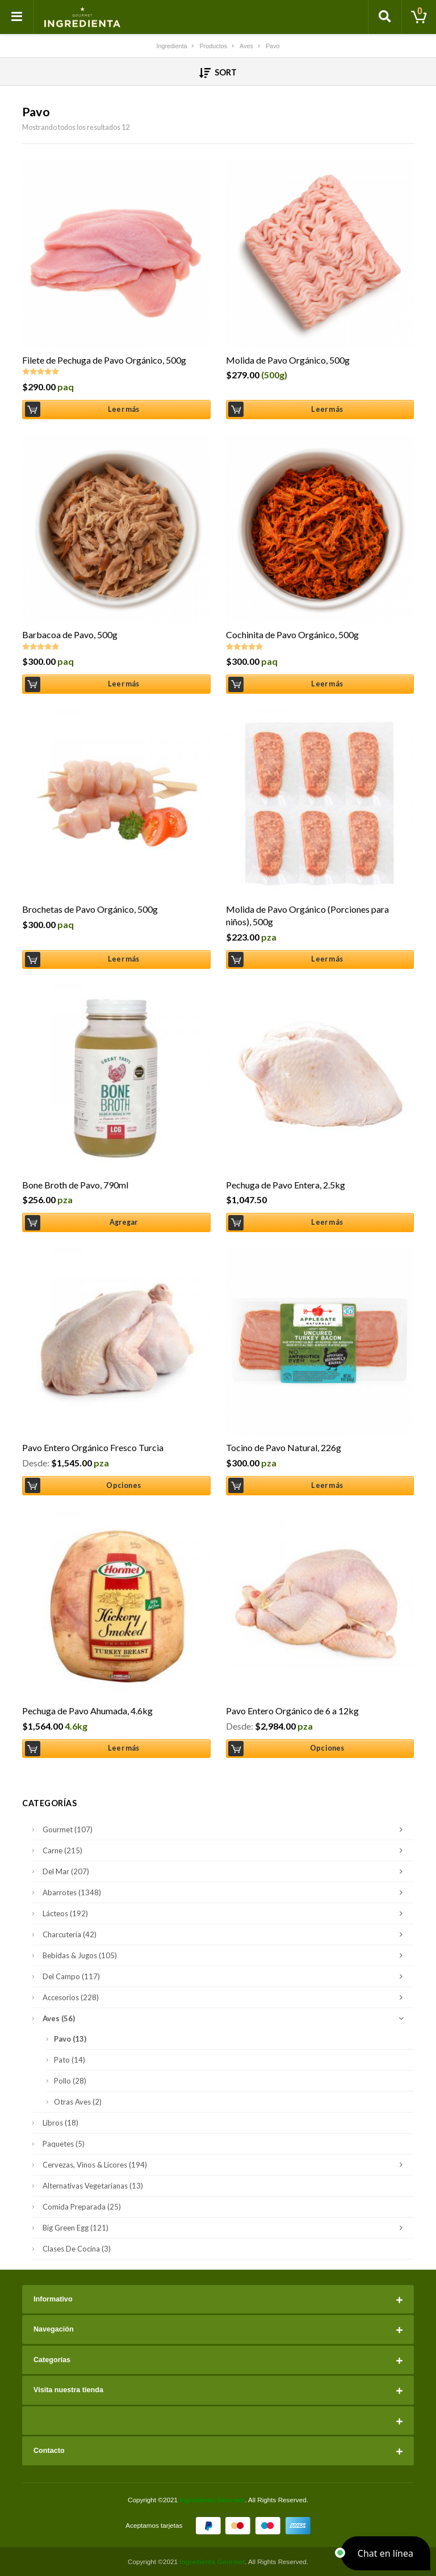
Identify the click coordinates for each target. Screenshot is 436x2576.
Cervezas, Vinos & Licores (225, 2164)
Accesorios (225, 1997)
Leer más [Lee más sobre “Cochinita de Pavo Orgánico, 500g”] (327, 684)
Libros (60, 2122)
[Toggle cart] (419, 17)
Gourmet (225, 1829)
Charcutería (225, 1934)
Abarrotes (225, 1892)
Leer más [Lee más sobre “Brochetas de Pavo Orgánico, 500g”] (124, 959)
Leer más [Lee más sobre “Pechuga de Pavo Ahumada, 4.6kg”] (124, 1748)
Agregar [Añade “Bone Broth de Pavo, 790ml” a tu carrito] (123, 1222)
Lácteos (225, 1913)
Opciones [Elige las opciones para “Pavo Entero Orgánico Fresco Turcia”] (123, 1485)
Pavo (70, 2038)
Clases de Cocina (77, 2248)
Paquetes (64, 2143)
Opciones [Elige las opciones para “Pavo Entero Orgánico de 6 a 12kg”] (327, 1748)
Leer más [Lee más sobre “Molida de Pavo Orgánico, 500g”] (327, 409)
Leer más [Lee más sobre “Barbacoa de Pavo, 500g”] (124, 684)
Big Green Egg (225, 2227)
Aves (225, 2018)
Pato (69, 2059)
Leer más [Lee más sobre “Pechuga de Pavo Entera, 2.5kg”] (327, 1222)
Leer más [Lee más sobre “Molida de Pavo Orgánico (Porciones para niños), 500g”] (327, 959)
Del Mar (225, 1871)
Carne (225, 1850)
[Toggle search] (385, 17)
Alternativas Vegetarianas (93, 2185)
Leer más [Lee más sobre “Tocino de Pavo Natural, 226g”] (327, 1485)
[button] (385, 2553)
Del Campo (225, 1976)
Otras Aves (78, 2101)
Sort (218, 72)
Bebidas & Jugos (225, 1955)
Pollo (70, 2080)
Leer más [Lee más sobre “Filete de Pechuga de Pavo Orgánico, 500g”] (124, 409)
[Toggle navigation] (17, 17)
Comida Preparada (82, 2206)
